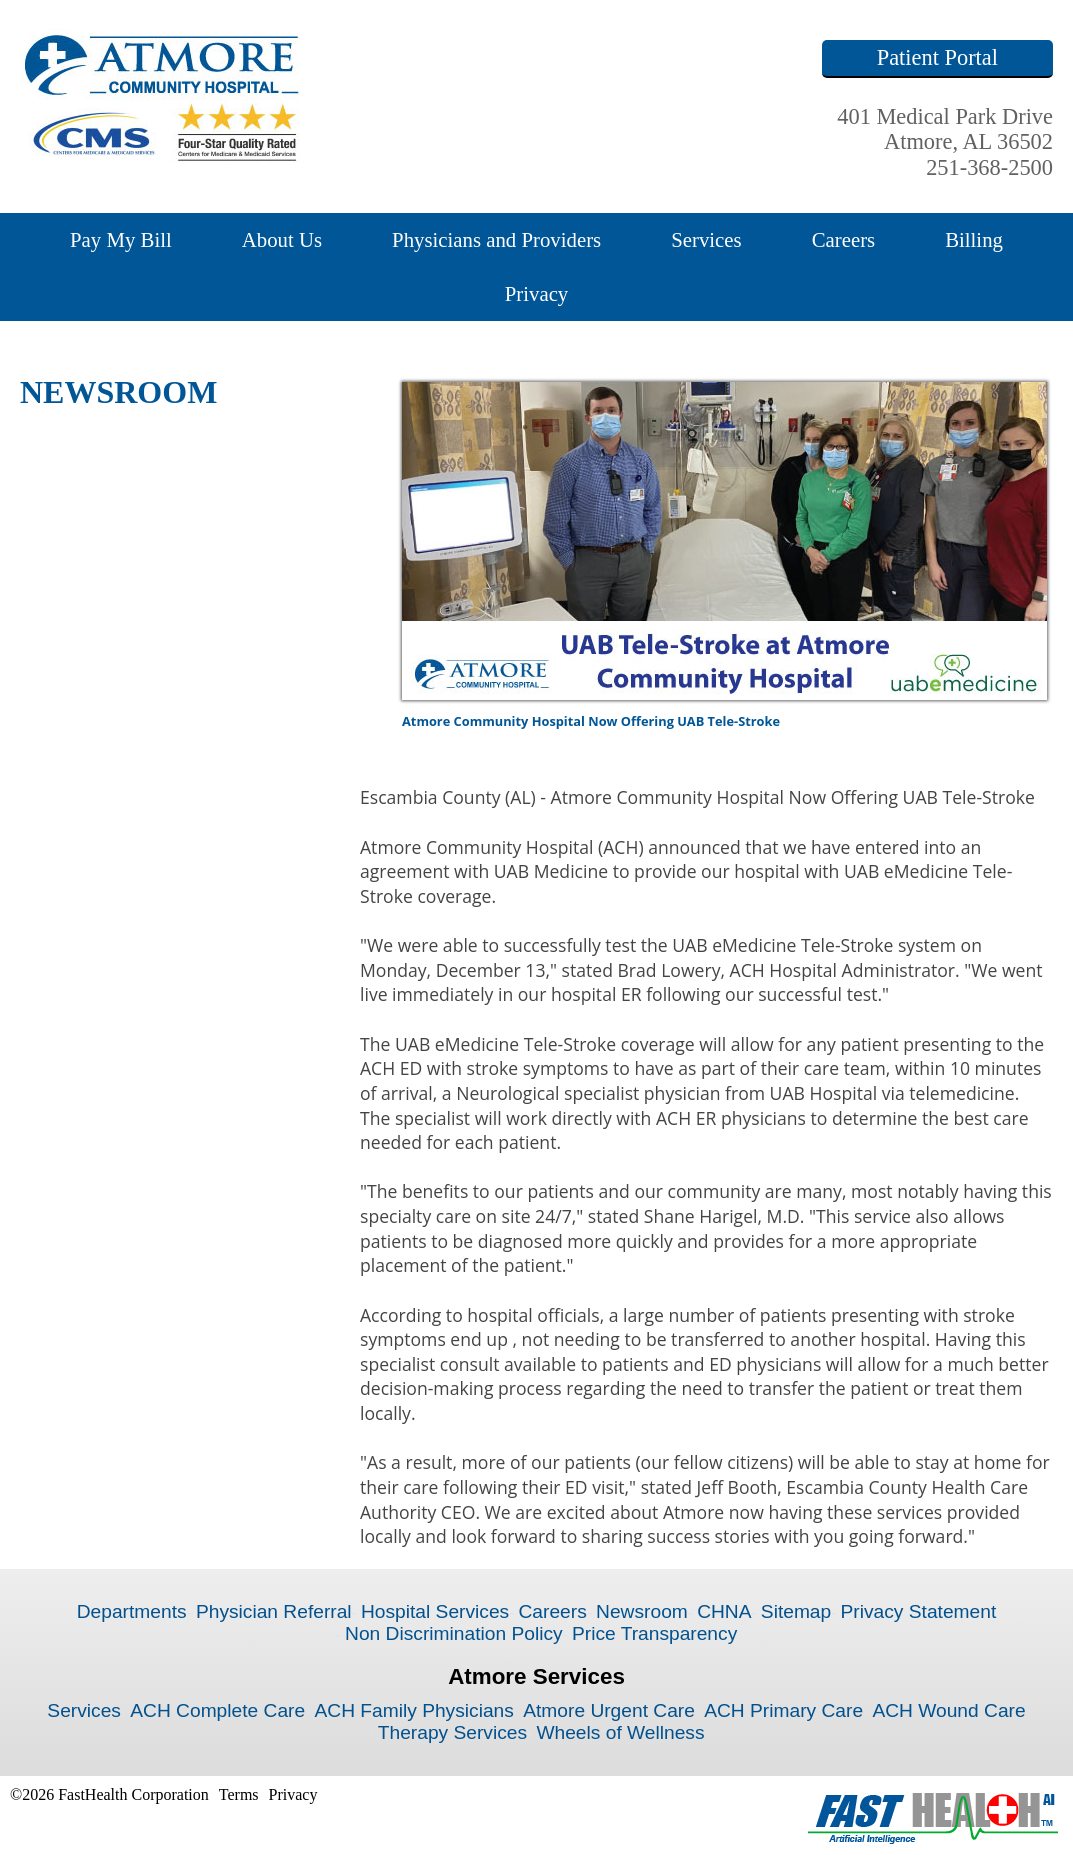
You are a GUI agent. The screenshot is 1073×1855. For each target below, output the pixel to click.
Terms (239, 1794)
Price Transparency (654, 1633)
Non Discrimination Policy (454, 1633)
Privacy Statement (919, 1611)
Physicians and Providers (496, 239)
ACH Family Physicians (413, 1710)
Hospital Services (435, 1611)
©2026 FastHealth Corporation (109, 1794)
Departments (132, 1611)
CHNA (724, 1611)
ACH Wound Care (948, 1710)
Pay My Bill (121, 239)
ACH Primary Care (783, 1710)
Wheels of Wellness (620, 1732)
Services (706, 239)
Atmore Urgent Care (609, 1710)
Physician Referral (274, 1611)
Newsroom (642, 1611)
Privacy (537, 293)
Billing (974, 239)
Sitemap (796, 1611)
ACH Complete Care (217, 1710)
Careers (844, 239)
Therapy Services (452, 1732)
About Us (282, 239)
